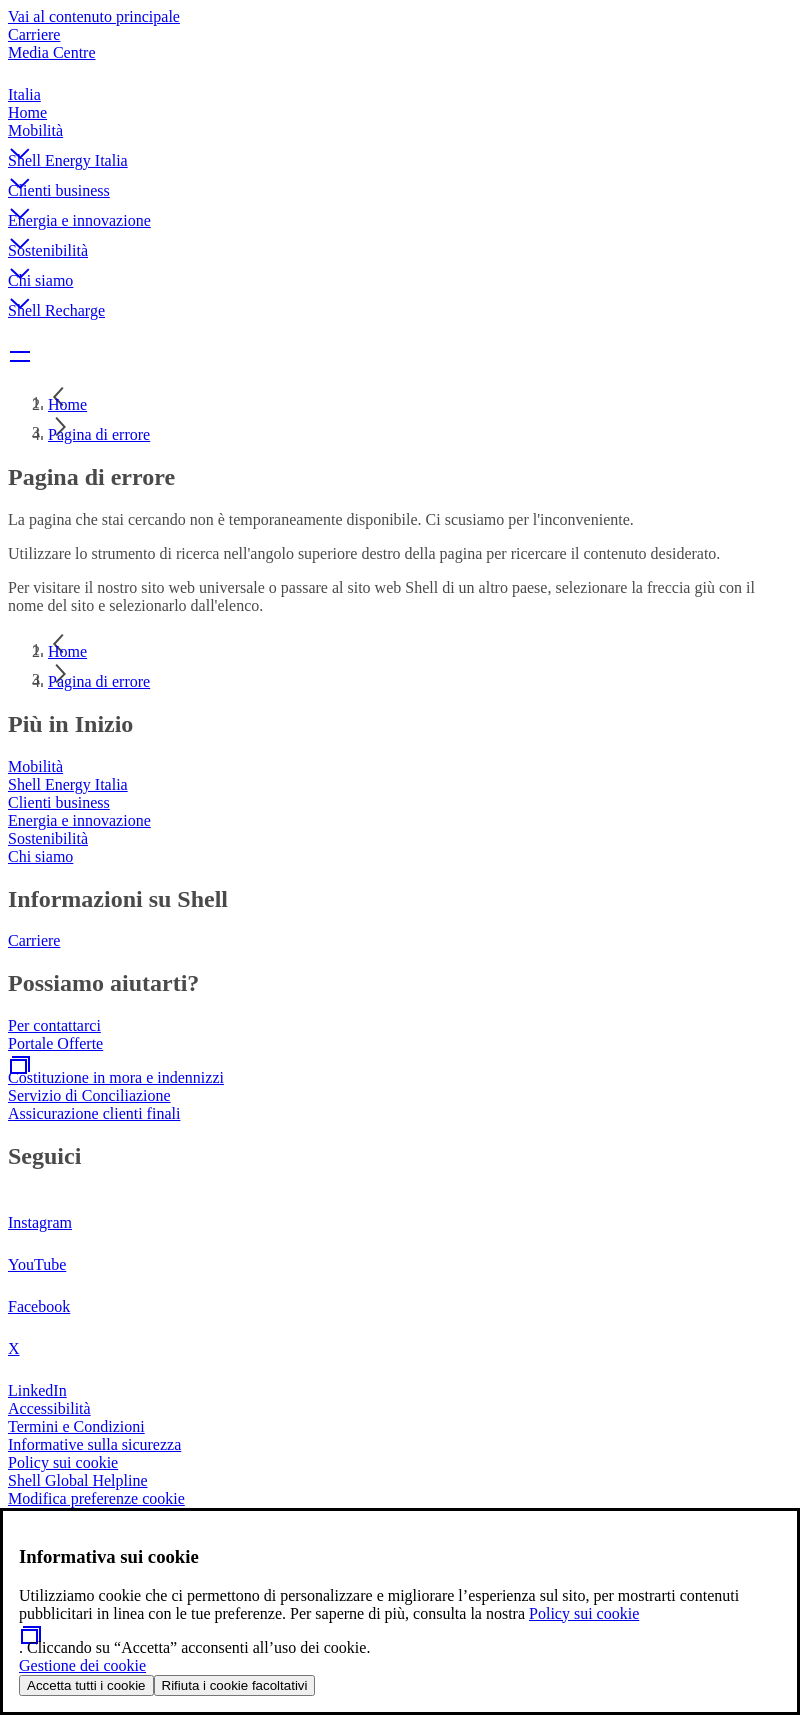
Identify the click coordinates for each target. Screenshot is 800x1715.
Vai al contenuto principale (94, 16)
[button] (400, 137)
